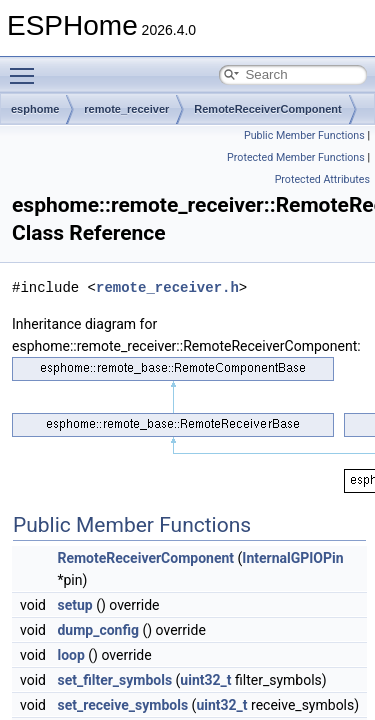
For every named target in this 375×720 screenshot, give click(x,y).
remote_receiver (126, 109)
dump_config (98, 630)
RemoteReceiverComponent (267, 109)
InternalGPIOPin (292, 558)
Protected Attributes (322, 179)
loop (70, 655)
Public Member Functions (304, 135)
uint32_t (205, 680)
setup (74, 605)
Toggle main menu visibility (27, 67)
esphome (35, 109)
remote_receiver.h (167, 287)
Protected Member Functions (296, 157)
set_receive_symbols (122, 705)
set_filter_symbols (114, 680)
